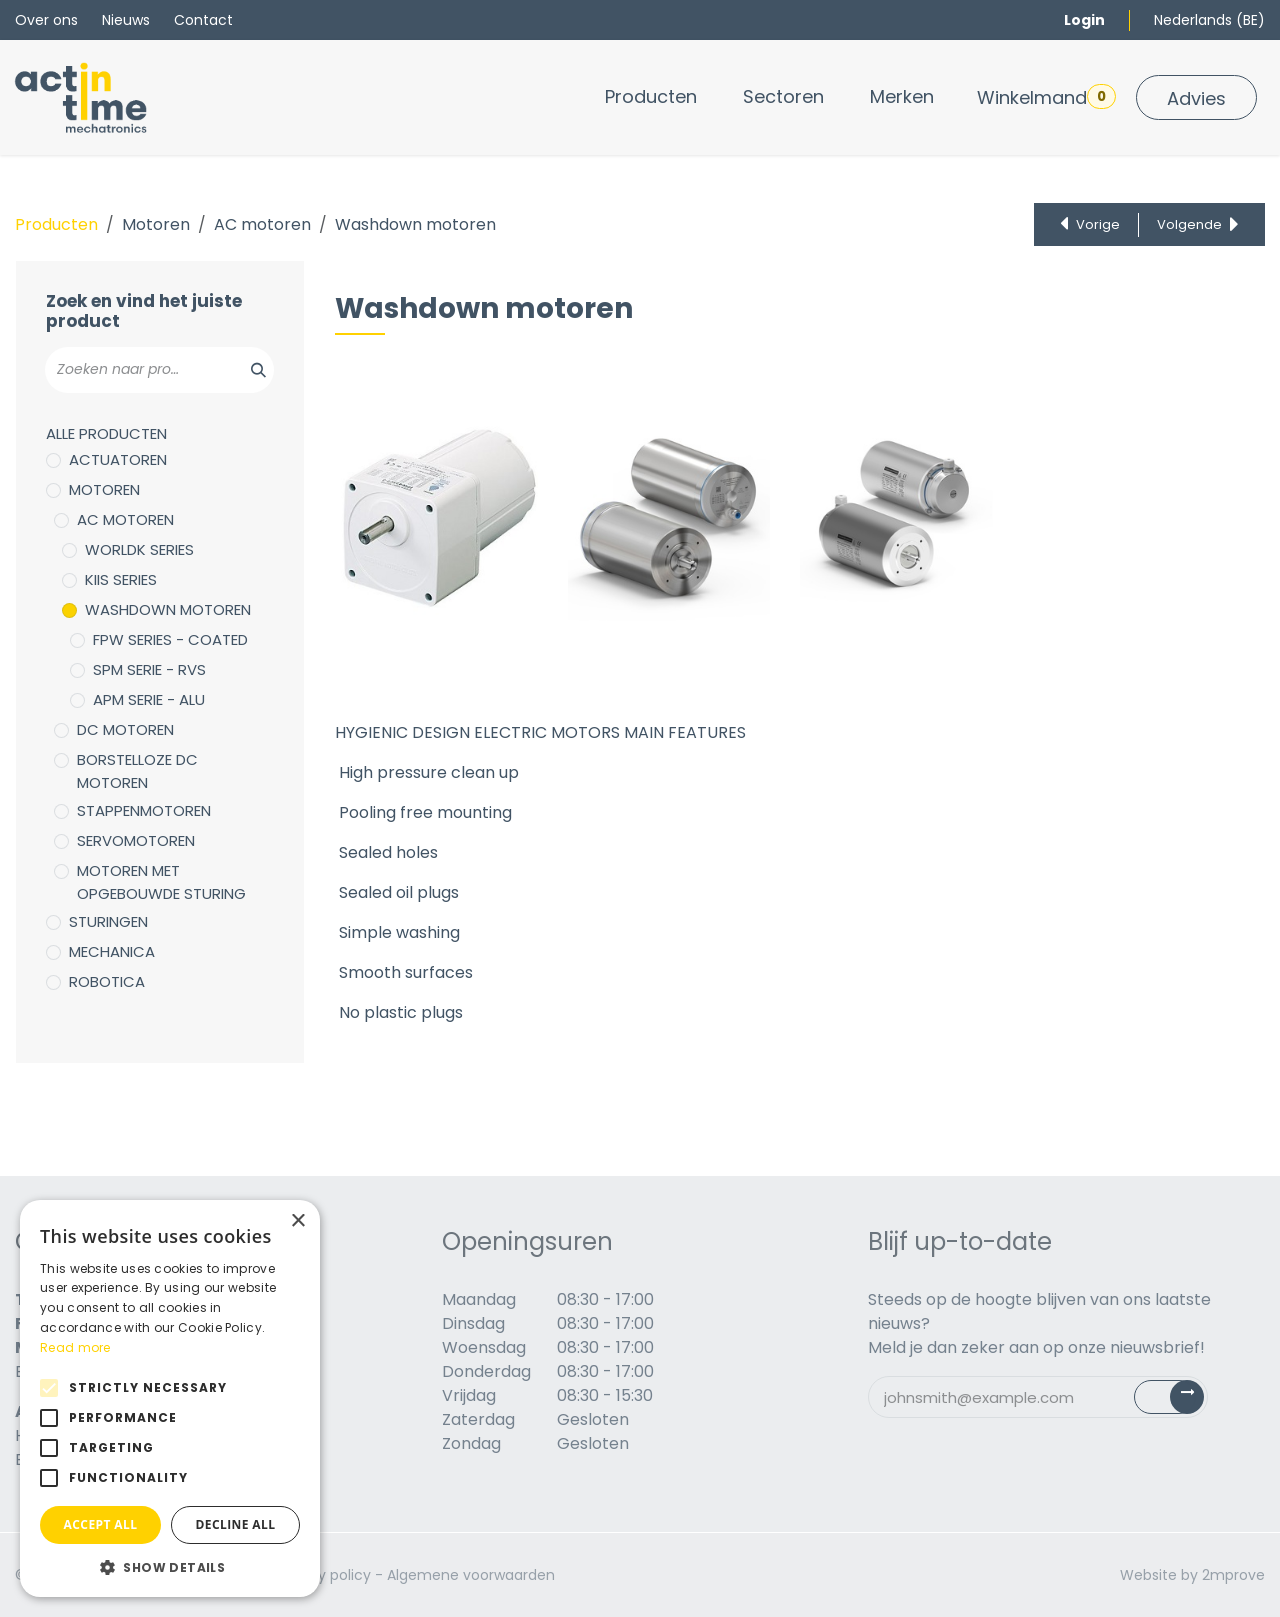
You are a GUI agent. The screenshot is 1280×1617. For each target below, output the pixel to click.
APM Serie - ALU (149, 699)
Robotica (107, 981)
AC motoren (262, 224)
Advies (1196, 98)
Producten (56, 224)
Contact (203, 20)
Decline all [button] (236, 1524)
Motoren (156, 224)
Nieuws (126, 20)
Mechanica (112, 951)
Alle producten (106, 433)
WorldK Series (139, 549)
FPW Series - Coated (170, 639)
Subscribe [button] (1180, 1401)
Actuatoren (118, 459)
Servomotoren (136, 840)
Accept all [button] (101, 1524)
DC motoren (125, 729)
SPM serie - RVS (149, 669)
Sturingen (108, 921)
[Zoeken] (247, 370)
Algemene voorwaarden (471, 1575)
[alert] (170, 1398)
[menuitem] (651, 96)
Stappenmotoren (144, 810)
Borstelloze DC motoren (137, 771)
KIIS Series (121, 579)
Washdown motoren (168, 609)
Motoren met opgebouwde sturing (161, 882)
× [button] (297, 1221)
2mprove (1233, 1575)
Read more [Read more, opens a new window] (75, 1347)
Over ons (46, 20)
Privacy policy (323, 1575)
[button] (170, 1567)
